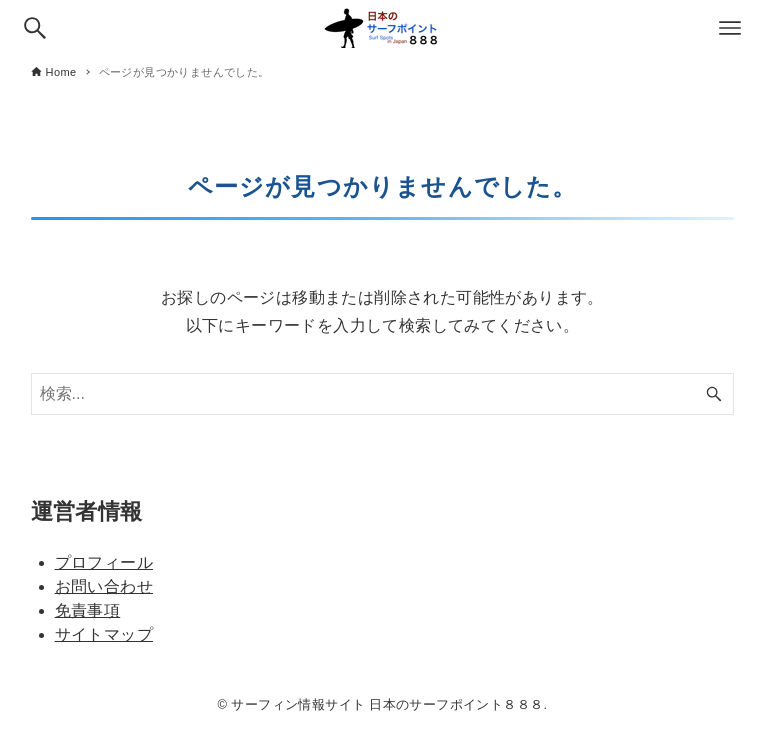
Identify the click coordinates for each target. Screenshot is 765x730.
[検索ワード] (383, 394)
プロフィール (104, 562)
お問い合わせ (104, 586)
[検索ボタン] (35, 28)
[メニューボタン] (730, 28)
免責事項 (88, 610)
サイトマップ (104, 634)
